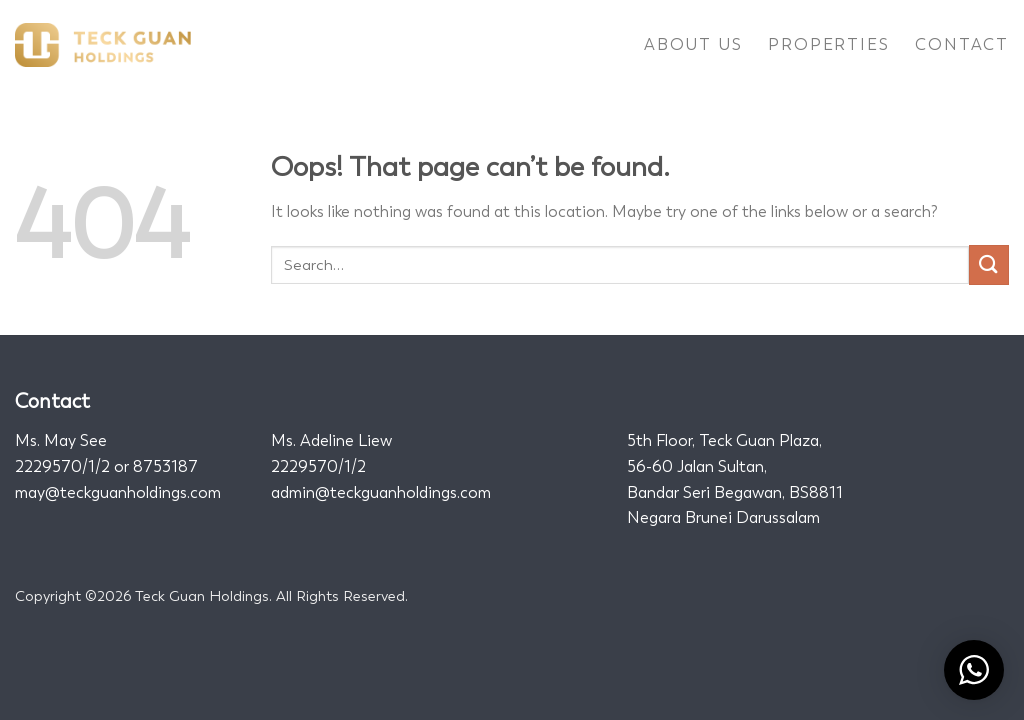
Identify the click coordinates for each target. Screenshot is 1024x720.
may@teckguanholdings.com (118, 492)
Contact (962, 44)
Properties (828, 44)
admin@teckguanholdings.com (381, 492)
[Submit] (989, 264)
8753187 (165, 466)
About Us (693, 44)
